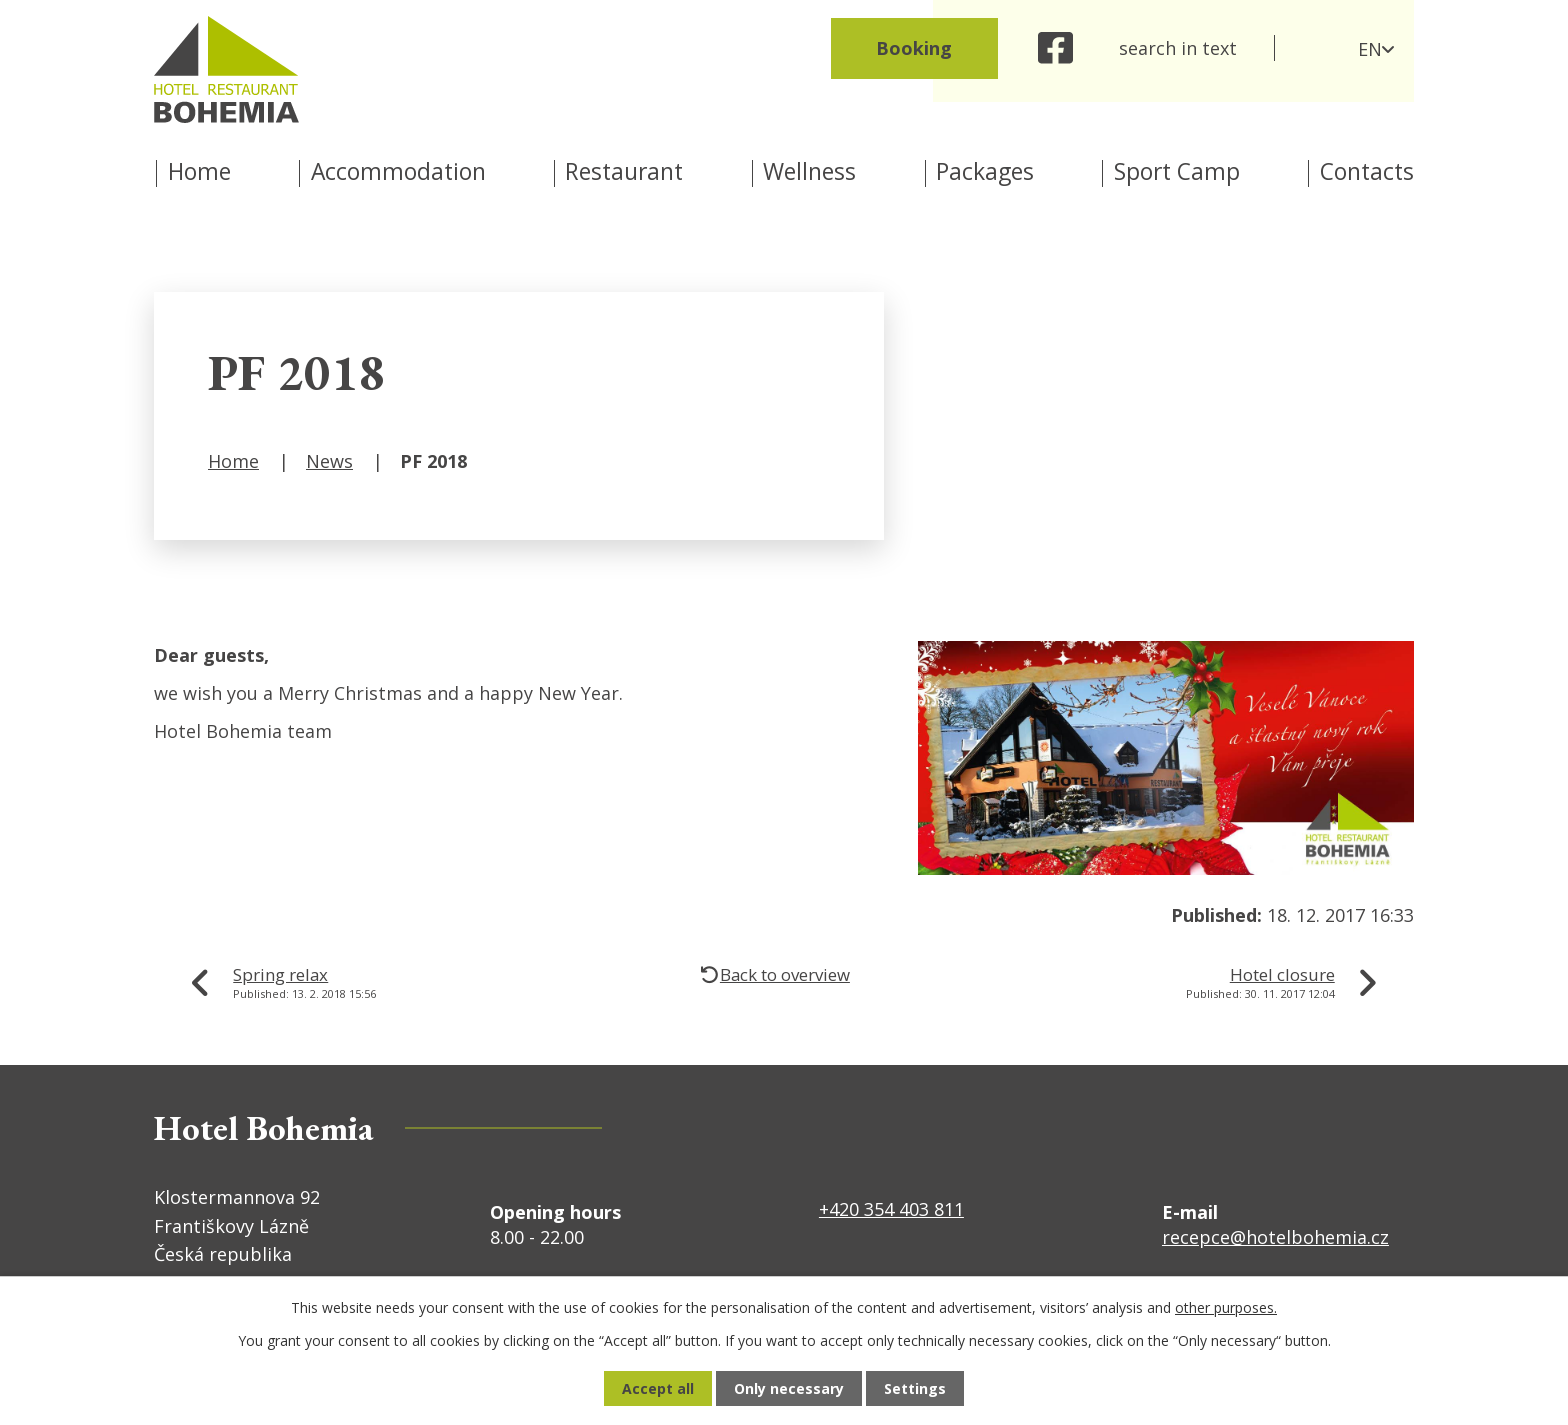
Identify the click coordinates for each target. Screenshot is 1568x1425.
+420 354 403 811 (891, 1209)
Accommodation (398, 171)
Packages (985, 171)
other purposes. (1226, 1307)
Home (199, 171)
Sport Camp (1177, 171)
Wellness (809, 171)
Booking (914, 48)
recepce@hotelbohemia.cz (1275, 1237)
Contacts (1367, 171)
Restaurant (624, 171)
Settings (915, 1388)
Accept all (658, 1388)
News (329, 461)
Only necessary (789, 1388)
